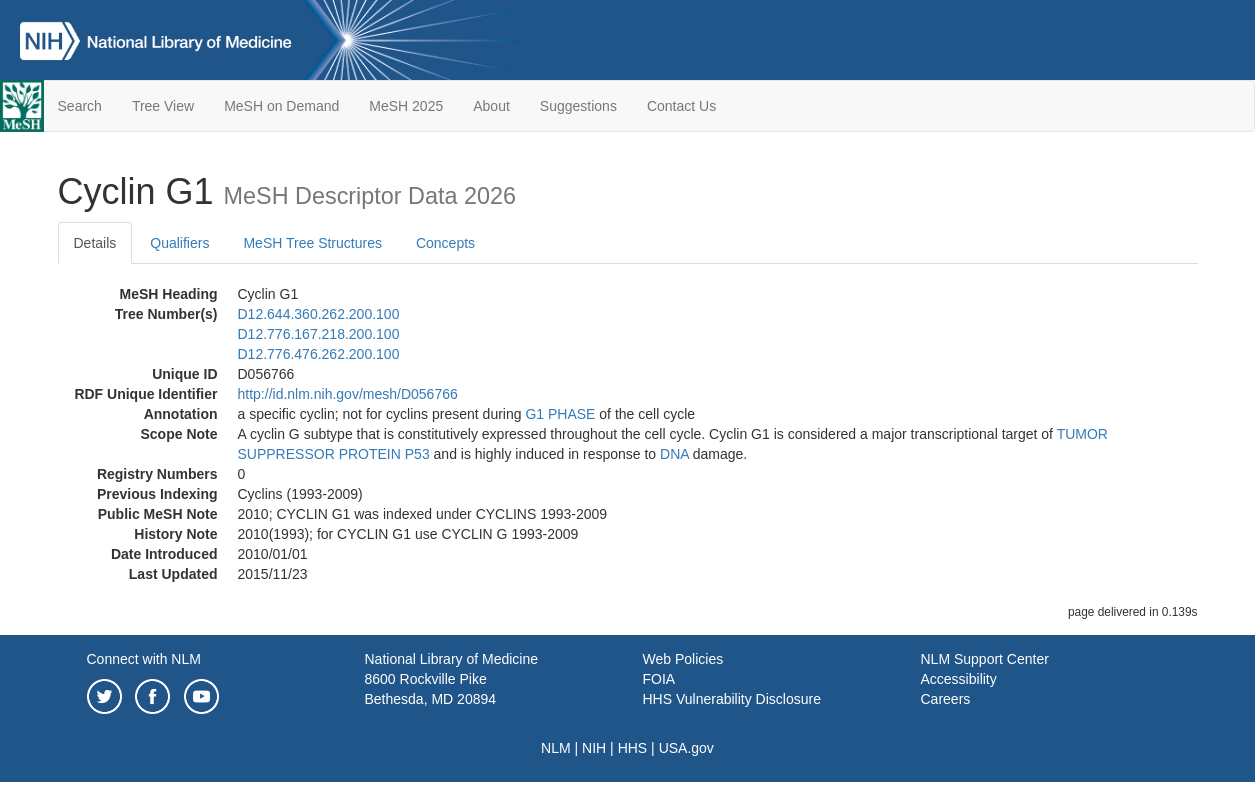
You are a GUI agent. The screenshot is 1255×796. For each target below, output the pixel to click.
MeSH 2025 (406, 106)
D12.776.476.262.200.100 (319, 354)
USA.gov (686, 748)
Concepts (445, 243)
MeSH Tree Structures (312, 243)
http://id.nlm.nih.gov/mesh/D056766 (348, 394)
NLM (556, 748)
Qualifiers (179, 243)
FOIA (659, 679)
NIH (594, 748)
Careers (946, 699)
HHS (633, 748)
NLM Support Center (985, 659)
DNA (674, 454)
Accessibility (959, 679)
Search (80, 106)
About (491, 106)
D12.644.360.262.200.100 (319, 314)
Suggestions (578, 106)
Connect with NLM (144, 659)
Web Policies (683, 659)
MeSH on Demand (281, 106)
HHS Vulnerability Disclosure (732, 699)
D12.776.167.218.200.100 (319, 334)
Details (95, 243)
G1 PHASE (560, 414)
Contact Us (681, 106)
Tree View (163, 106)
